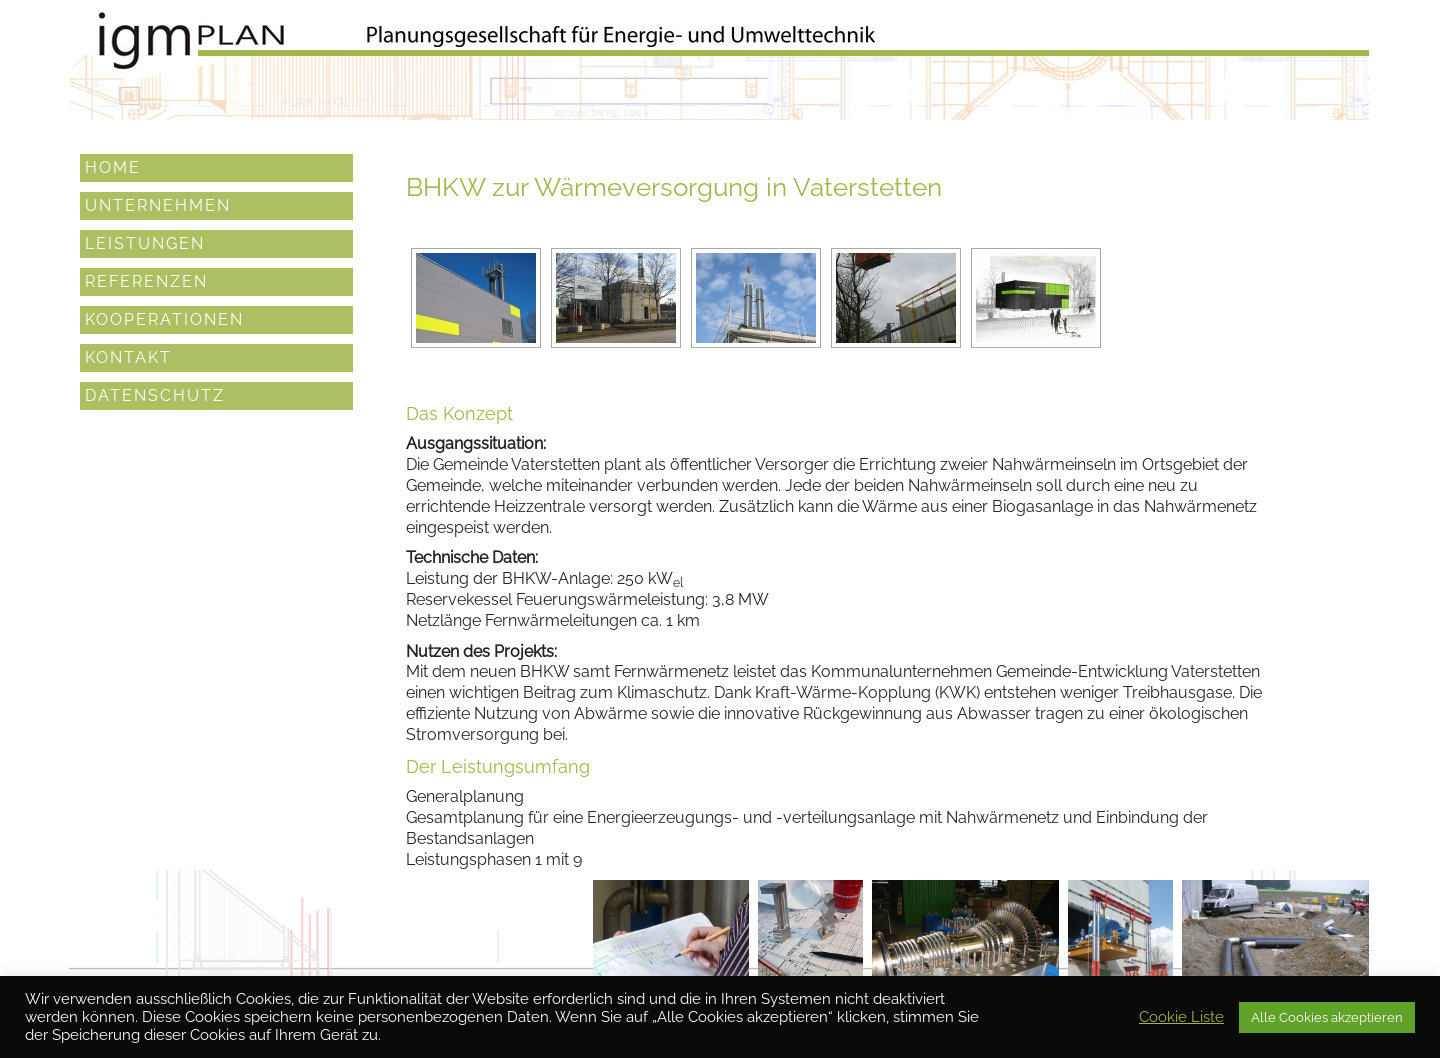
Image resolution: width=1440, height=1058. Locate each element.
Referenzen (146, 279)
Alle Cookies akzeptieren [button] (1327, 1017)
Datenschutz (155, 393)
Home (113, 165)
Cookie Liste (1181, 1016)
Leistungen (145, 241)
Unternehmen (158, 203)
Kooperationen (164, 317)
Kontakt (128, 355)
